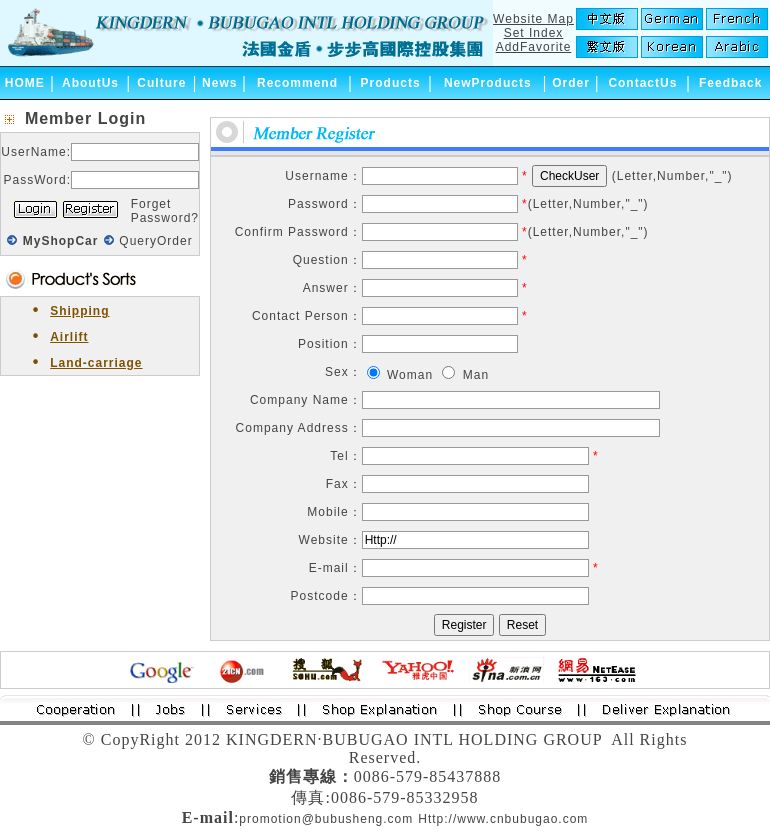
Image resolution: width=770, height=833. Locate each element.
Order (571, 83)
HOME (25, 83)
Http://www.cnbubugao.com (503, 819)
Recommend (297, 83)
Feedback (730, 83)
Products (391, 83)
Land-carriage (96, 363)
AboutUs (90, 83)
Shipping (79, 311)
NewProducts (488, 83)
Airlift (69, 337)
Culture (161, 83)
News (219, 83)
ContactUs (642, 83)
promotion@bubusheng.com (326, 819)
